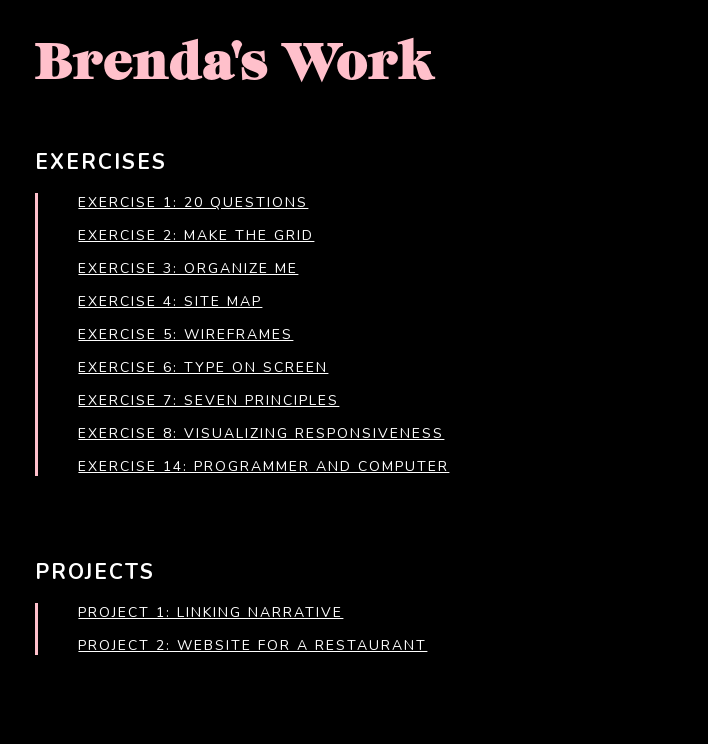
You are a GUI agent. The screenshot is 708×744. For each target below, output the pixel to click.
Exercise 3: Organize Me (188, 268)
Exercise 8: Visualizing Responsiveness (261, 433)
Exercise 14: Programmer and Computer (263, 466)
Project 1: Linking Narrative (210, 612)
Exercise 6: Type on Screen (203, 367)
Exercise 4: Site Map (170, 301)
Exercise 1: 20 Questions (193, 202)
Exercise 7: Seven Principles (208, 400)
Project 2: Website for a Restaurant (252, 645)
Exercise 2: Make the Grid (196, 235)
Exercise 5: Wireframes (185, 334)
